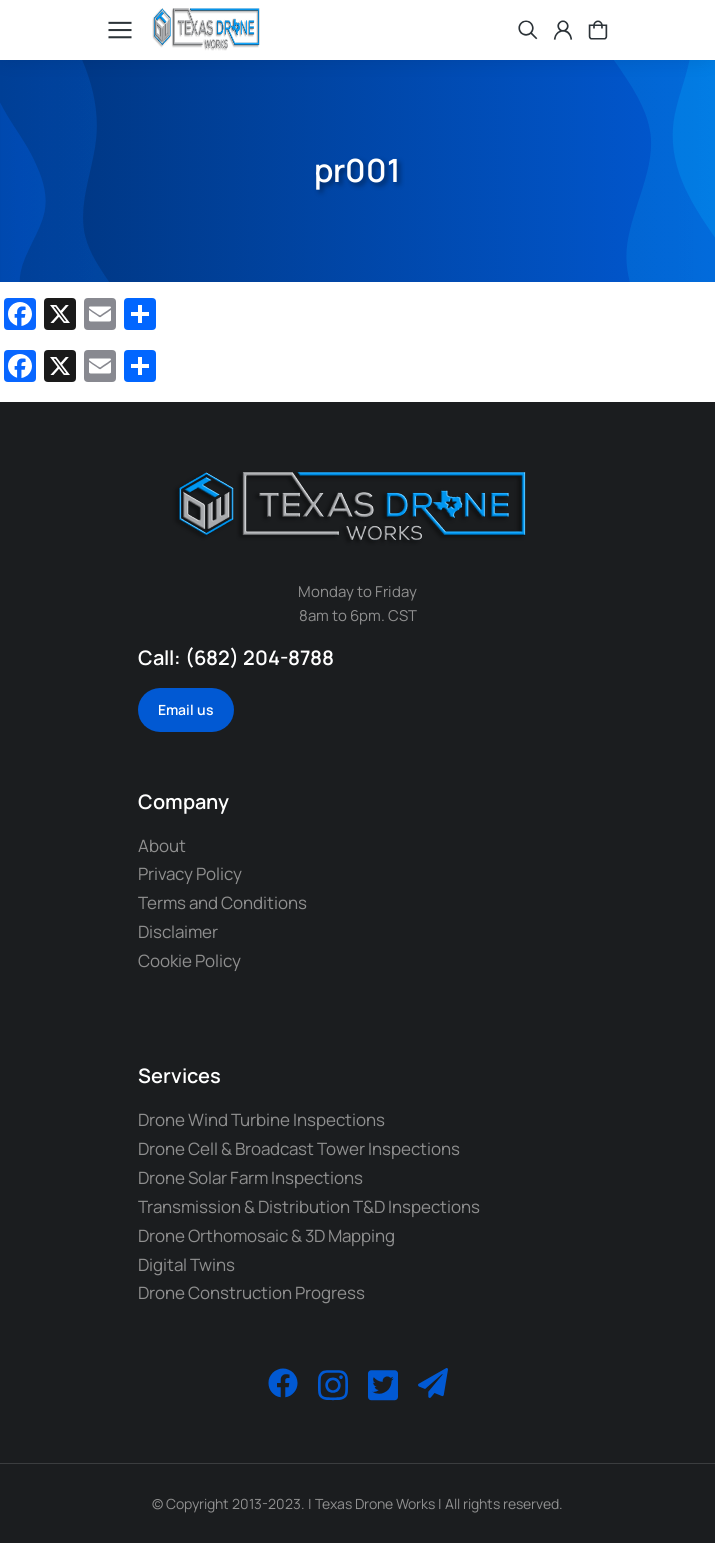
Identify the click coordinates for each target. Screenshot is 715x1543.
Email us (186, 709)
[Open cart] (598, 30)
